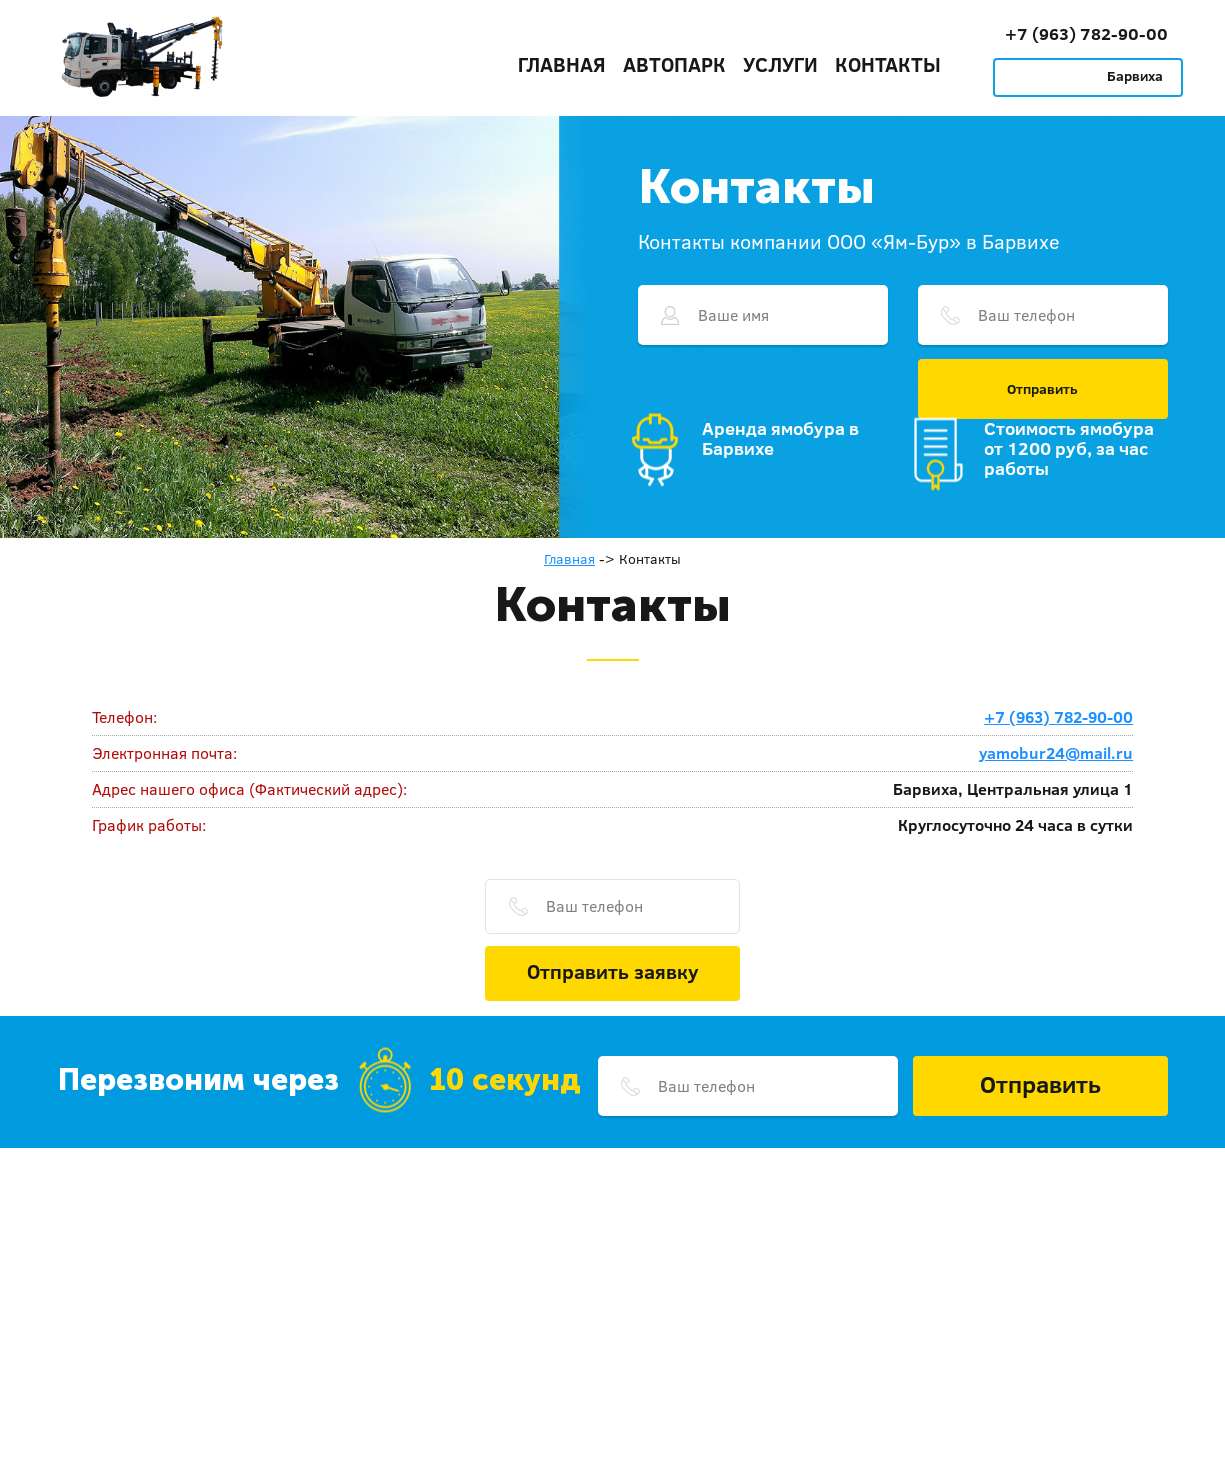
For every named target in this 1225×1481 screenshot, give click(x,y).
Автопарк (674, 64)
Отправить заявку (613, 971)
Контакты (888, 64)
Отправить (1042, 389)
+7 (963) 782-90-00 (1086, 33)
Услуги (780, 64)
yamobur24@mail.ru (1056, 753)
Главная (562, 64)
